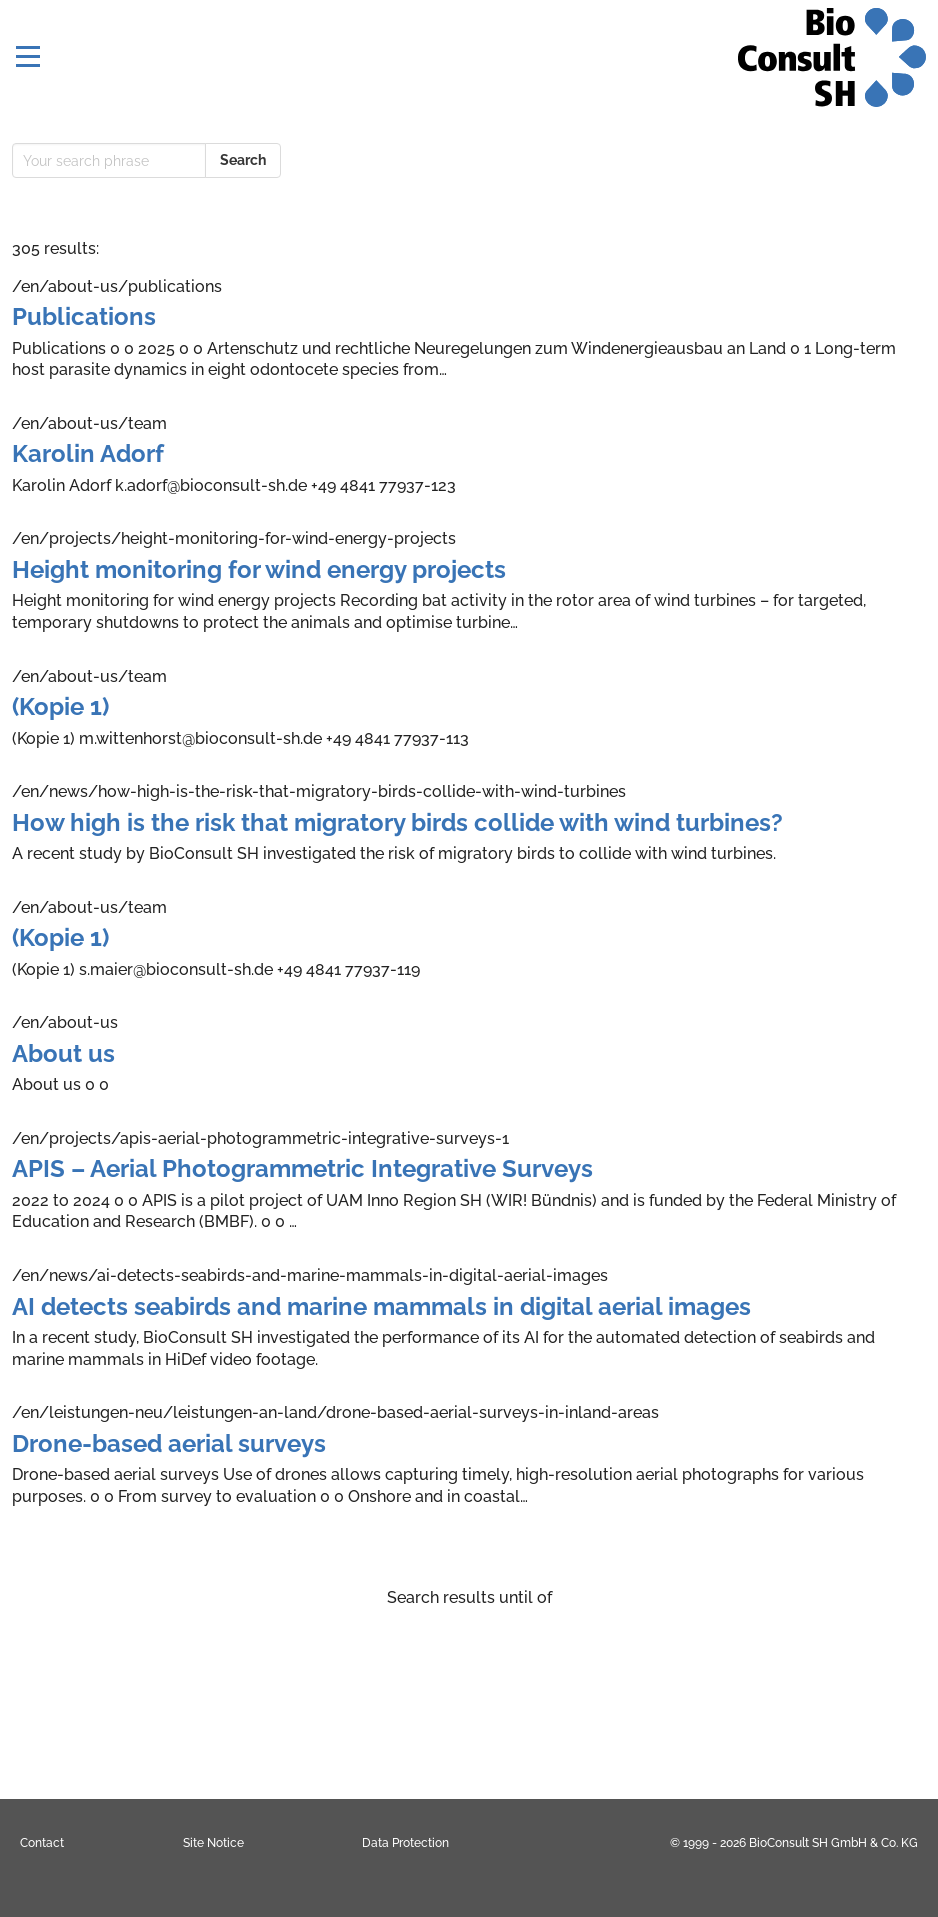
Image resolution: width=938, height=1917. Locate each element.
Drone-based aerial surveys (169, 1443)
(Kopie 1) (60, 706)
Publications (84, 316)
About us (63, 1053)
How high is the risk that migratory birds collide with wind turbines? (397, 822)
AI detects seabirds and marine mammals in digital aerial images (381, 1306)
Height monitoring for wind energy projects (259, 569)
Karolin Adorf (88, 453)
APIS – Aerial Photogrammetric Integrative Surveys (302, 1168)
